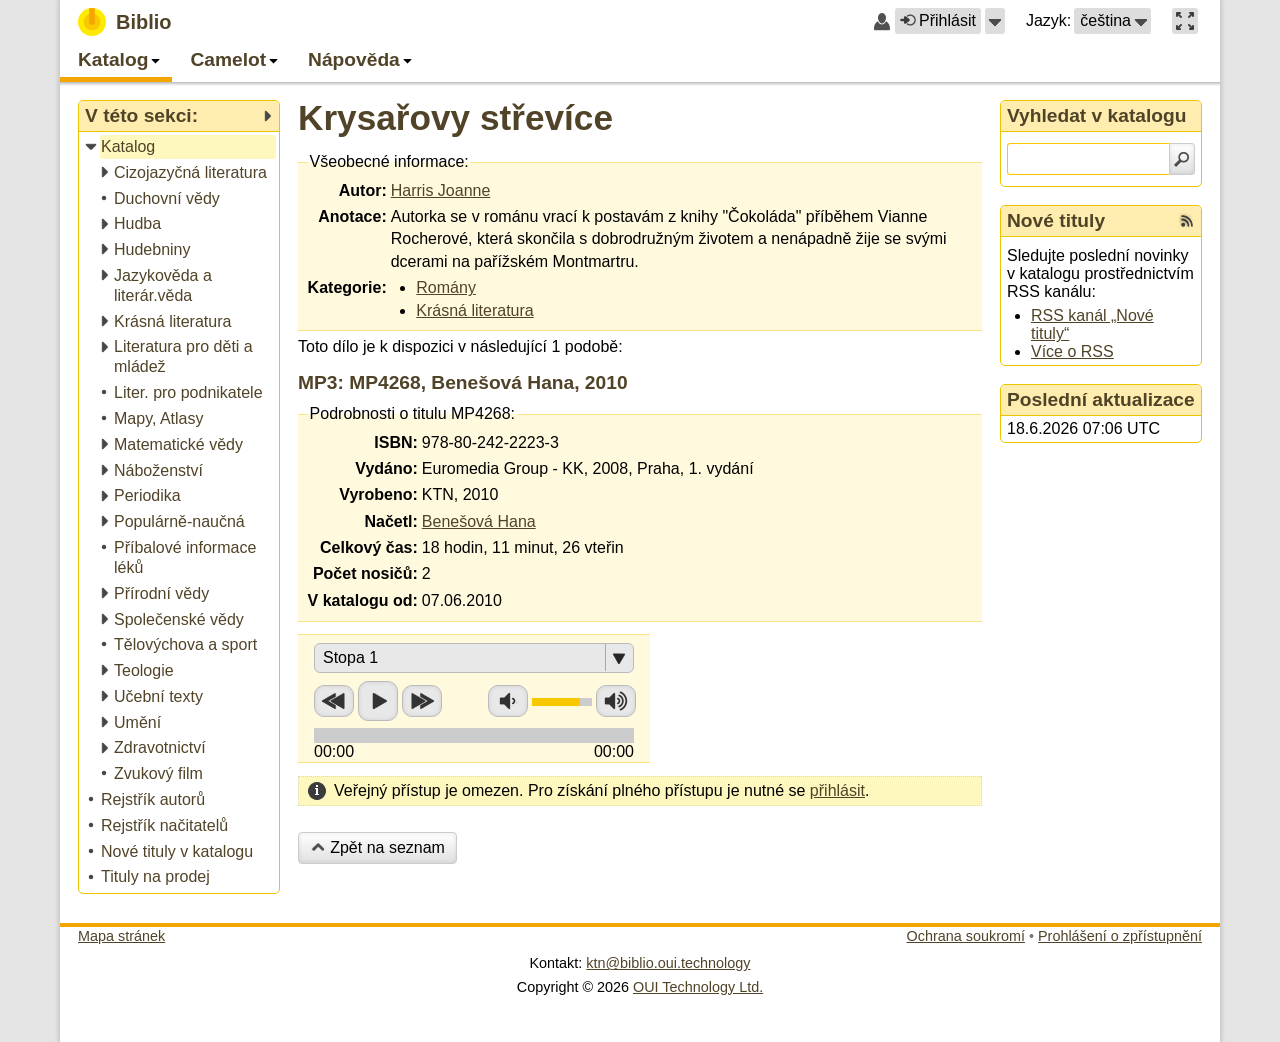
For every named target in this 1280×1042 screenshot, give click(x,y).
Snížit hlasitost (508, 701)
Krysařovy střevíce (455, 117)
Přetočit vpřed (422, 701)
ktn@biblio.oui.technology (668, 963)
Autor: (363, 190)
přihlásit (837, 790)
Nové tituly (1056, 220)
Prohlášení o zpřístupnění (1120, 936)
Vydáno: (386, 468)
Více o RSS (1072, 351)
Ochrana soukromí (966, 936)
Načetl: (390, 521)
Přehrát (378, 701)
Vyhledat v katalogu (1097, 115)
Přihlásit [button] (938, 20)
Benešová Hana (479, 521)
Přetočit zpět (334, 701)
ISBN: (396, 442)
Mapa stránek (121, 936)
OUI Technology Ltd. (698, 987)
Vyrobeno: (378, 494)
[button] (995, 21)
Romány (446, 287)
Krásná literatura (474, 310)
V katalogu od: (363, 600)
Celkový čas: (369, 547)
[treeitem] (180, 147)
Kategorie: (347, 287)
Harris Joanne (441, 190)
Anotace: (352, 216)
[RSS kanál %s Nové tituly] (1187, 221)
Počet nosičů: (365, 573)
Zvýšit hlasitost (616, 701)
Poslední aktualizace (1101, 399)
